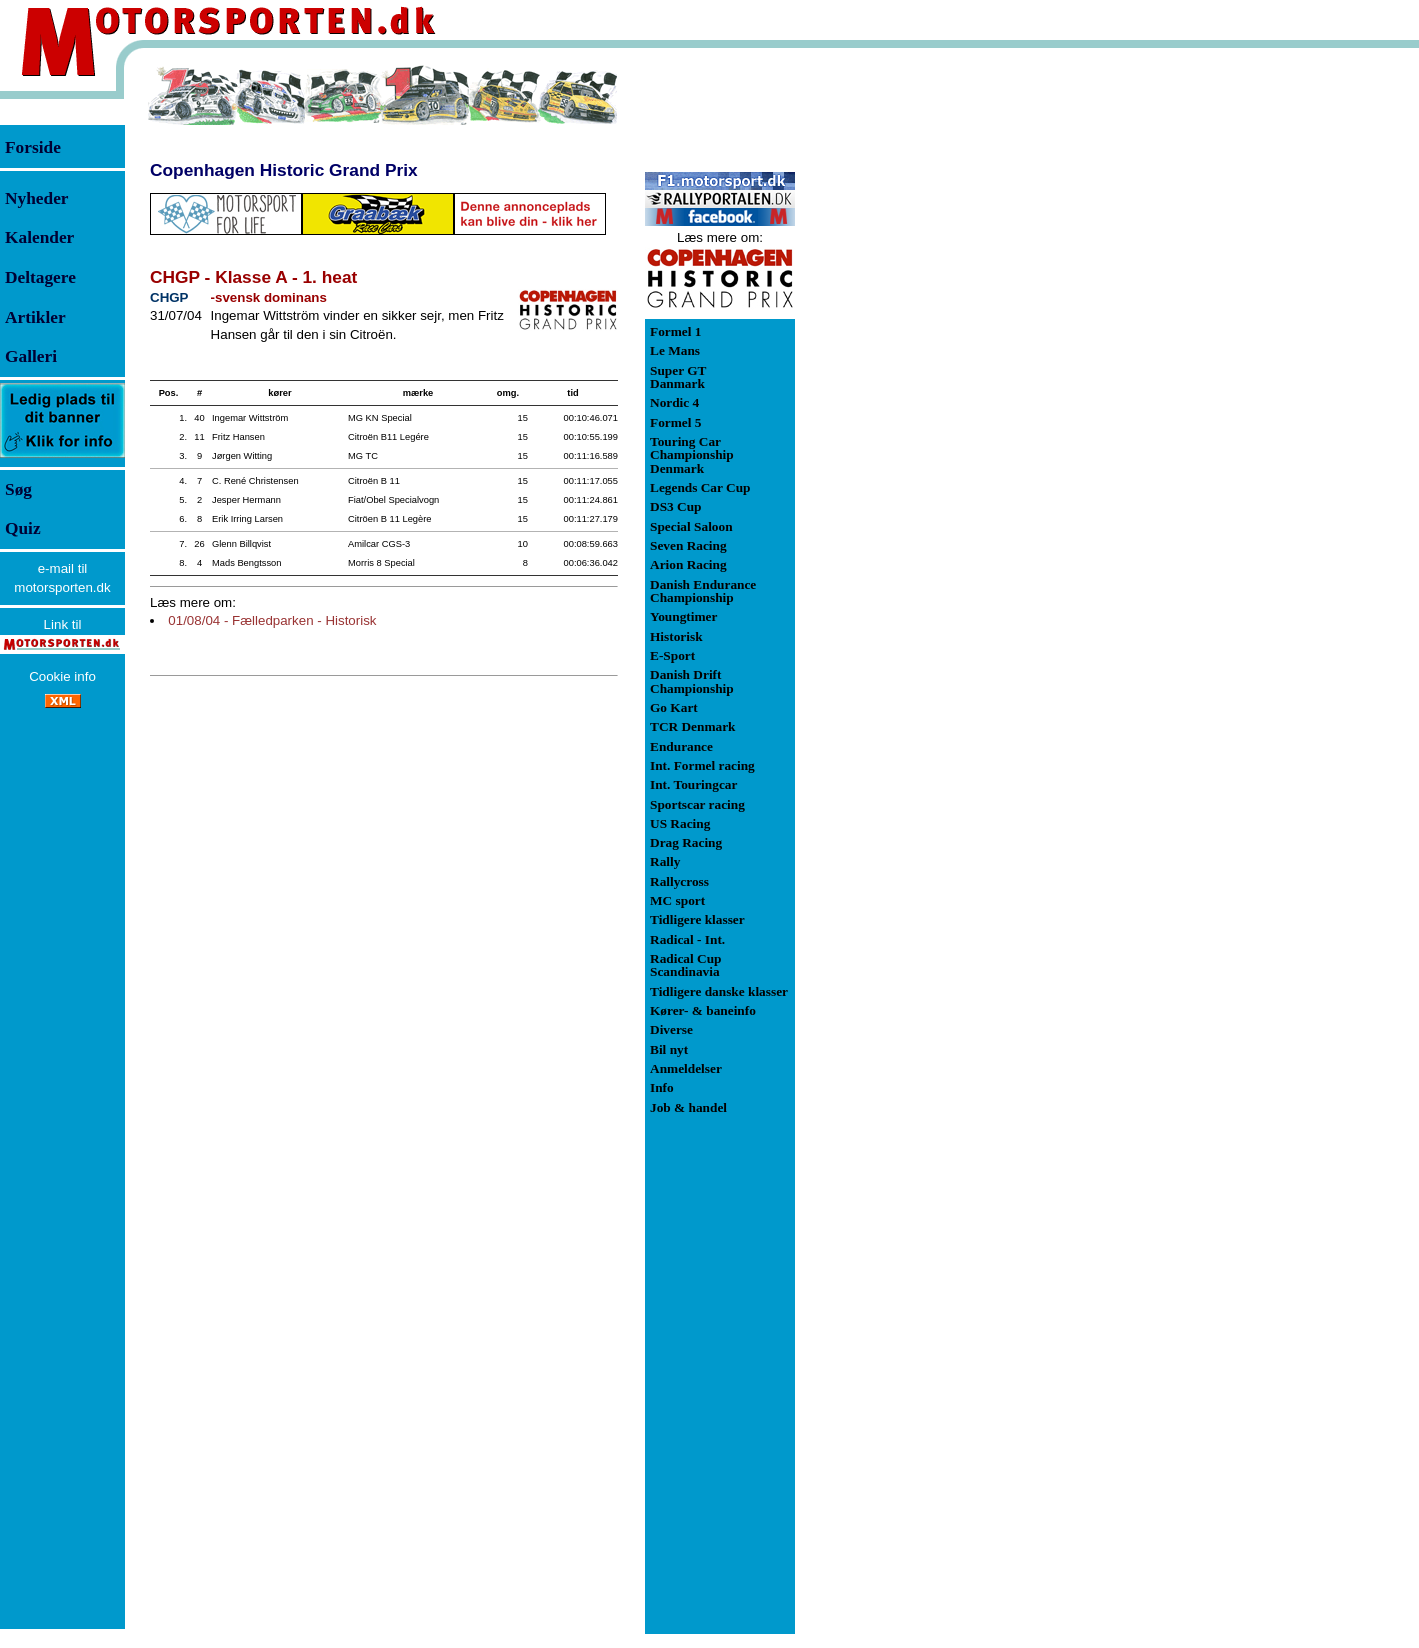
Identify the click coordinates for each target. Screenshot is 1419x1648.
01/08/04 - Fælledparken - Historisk (272, 620)
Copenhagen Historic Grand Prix (284, 170)
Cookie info (62, 676)
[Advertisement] (900, 364)
